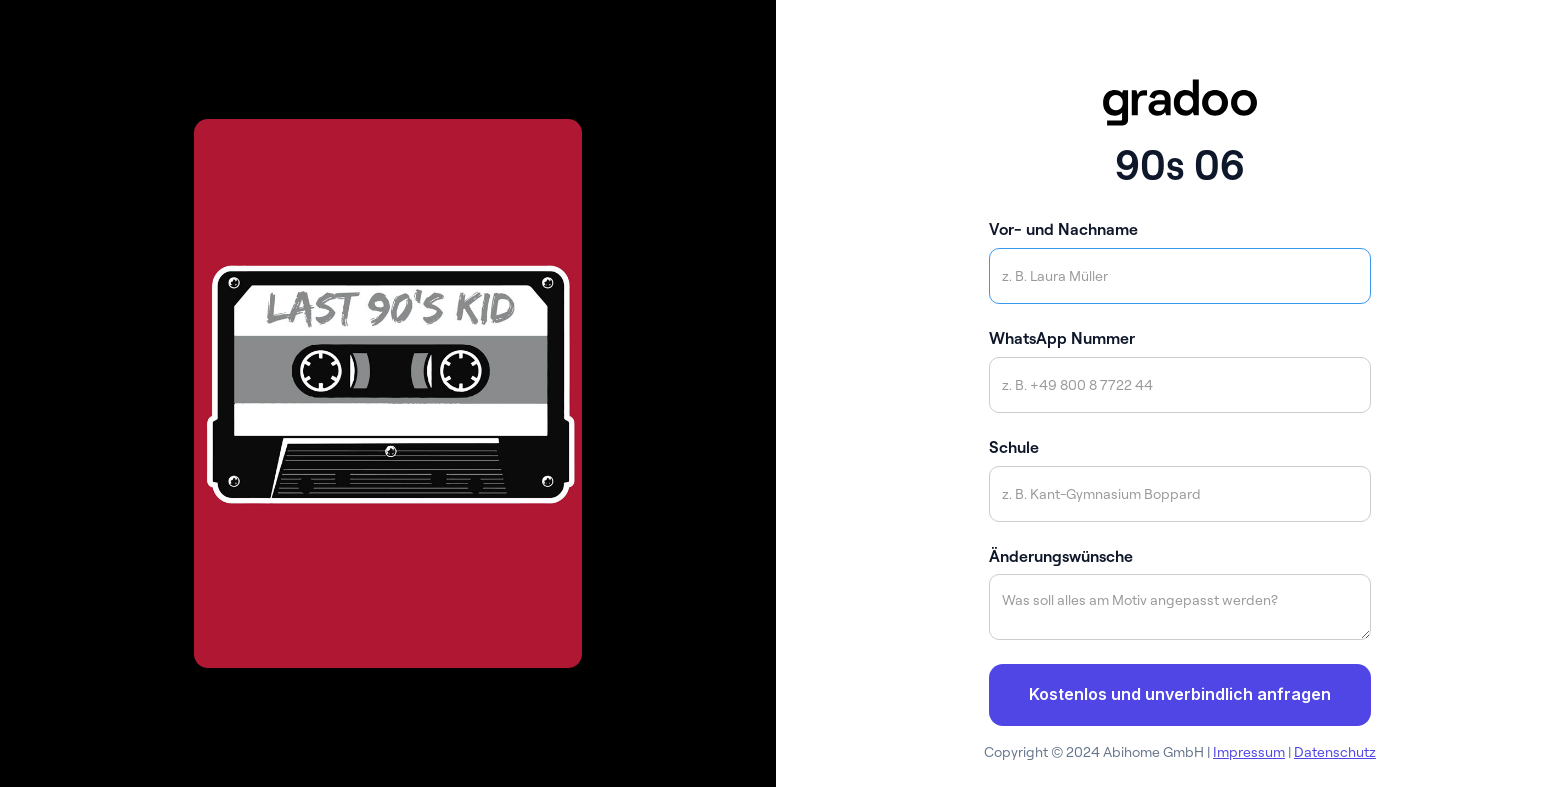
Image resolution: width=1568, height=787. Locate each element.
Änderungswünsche (1061, 556)
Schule (1014, 447)
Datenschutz (1335, 752)
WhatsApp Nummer (1062, 338)
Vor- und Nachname (1063, 229)
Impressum (1249, 752)
